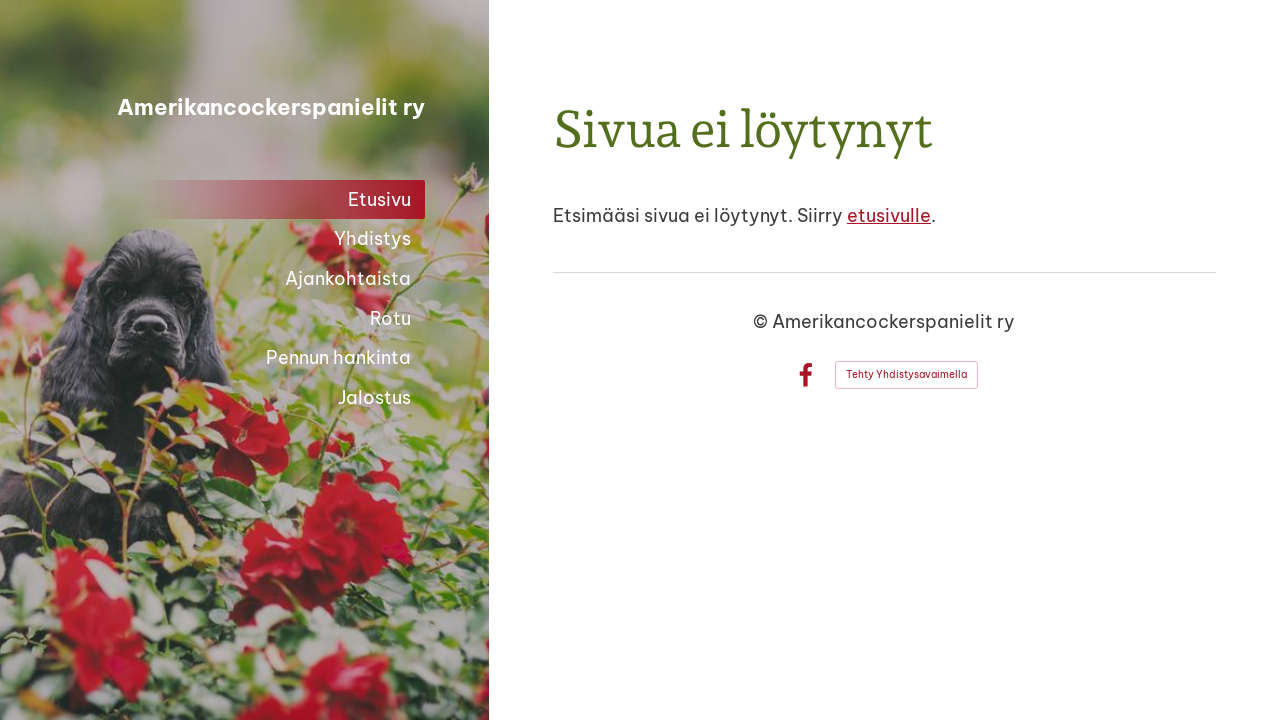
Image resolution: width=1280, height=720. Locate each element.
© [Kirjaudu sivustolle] (762, 321)
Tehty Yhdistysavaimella (906, 374)
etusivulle (889, 215)
